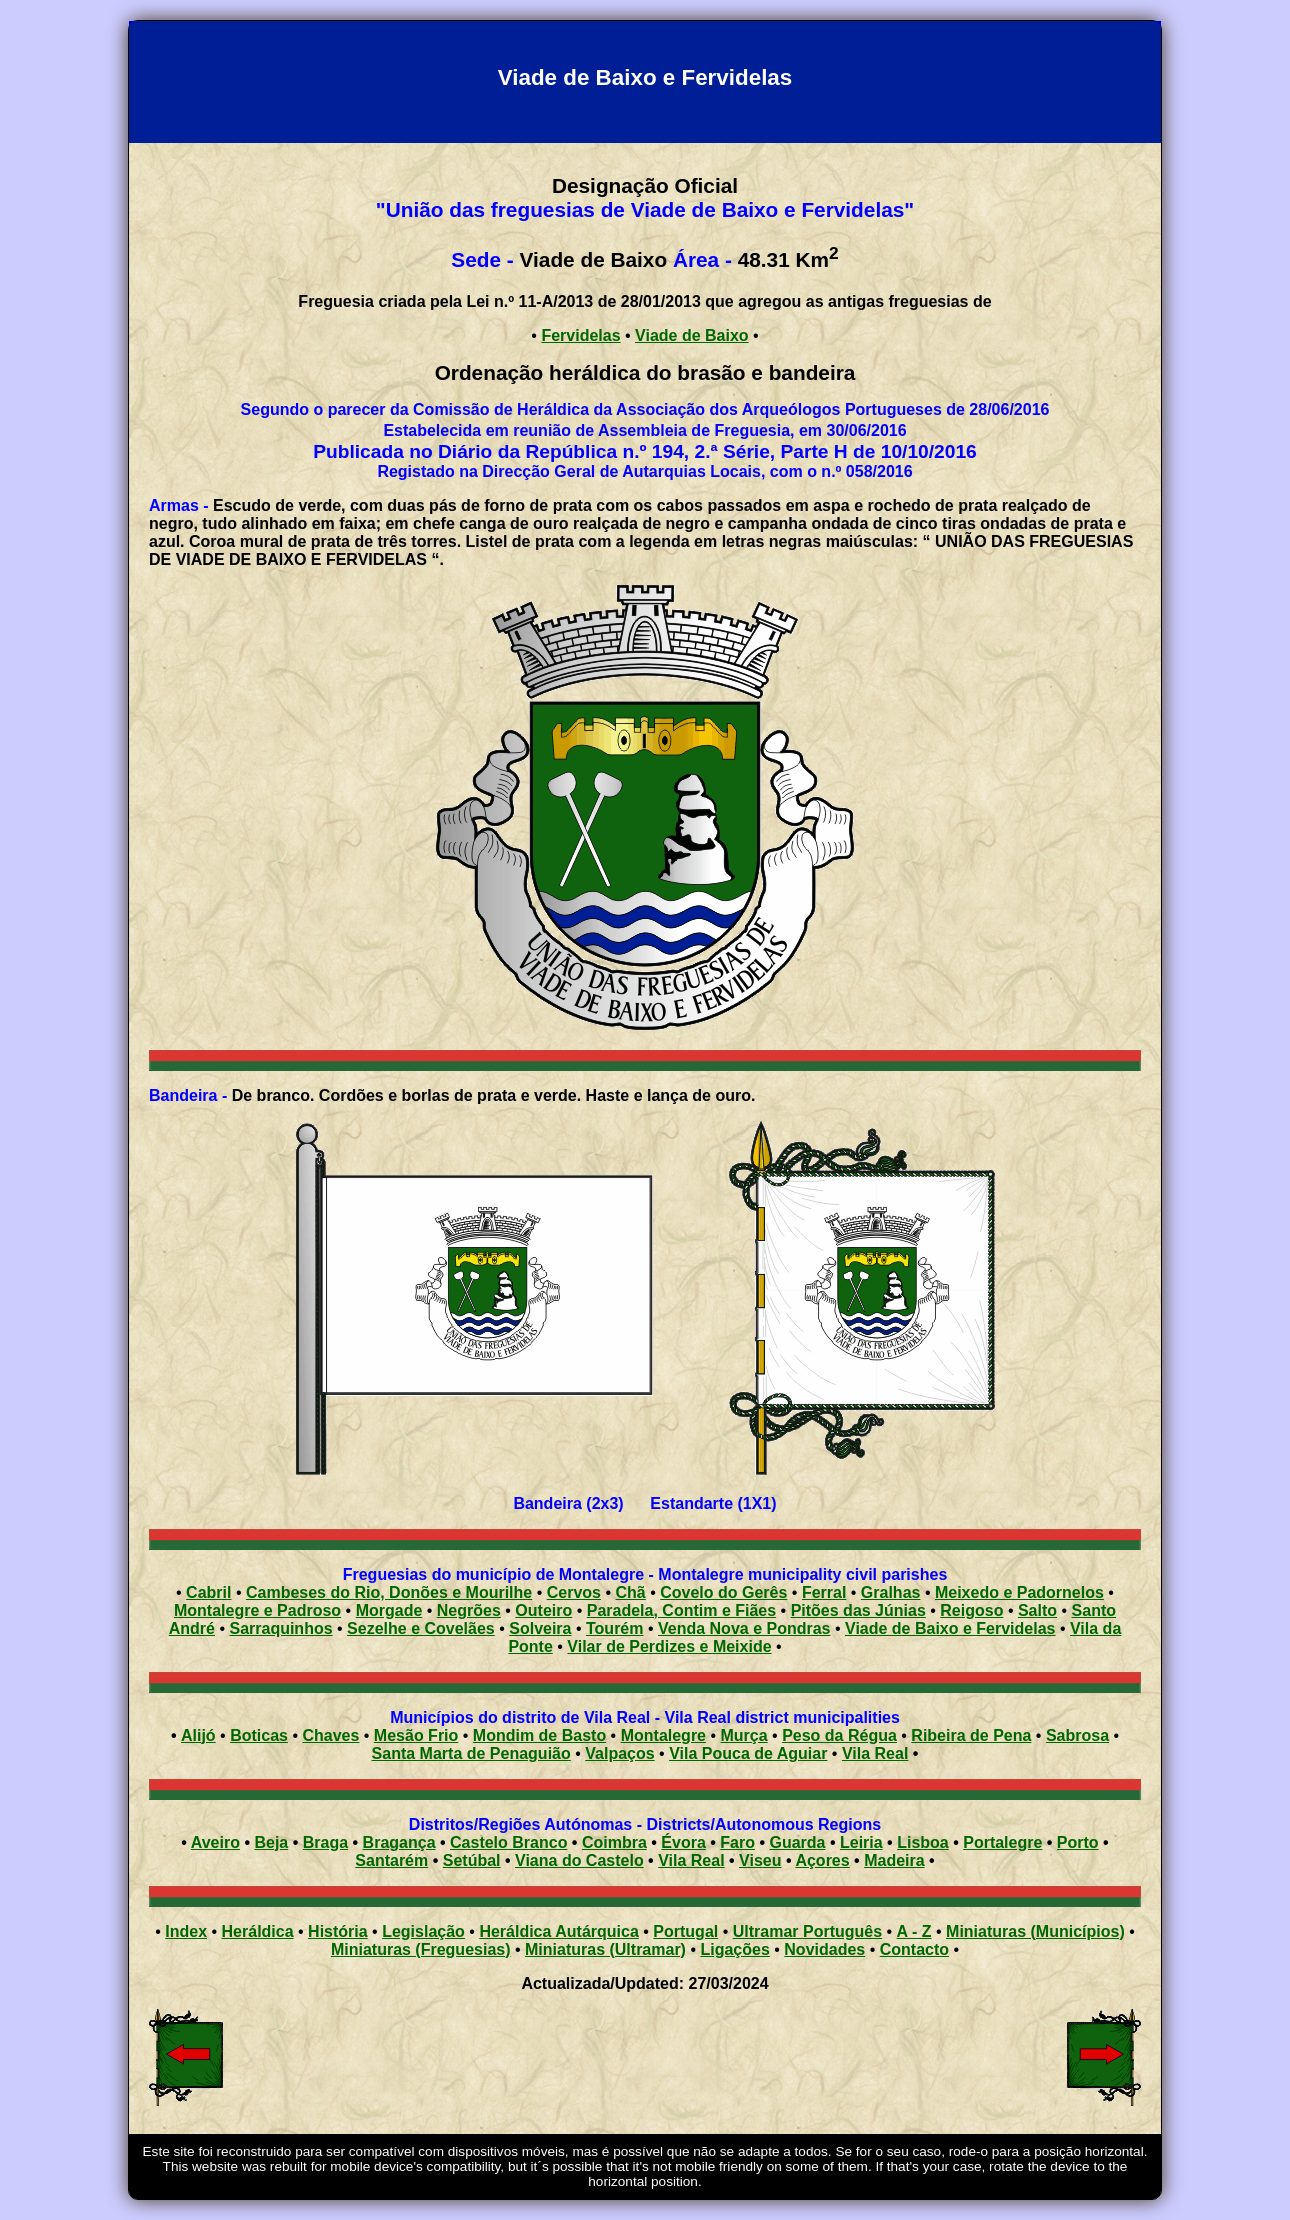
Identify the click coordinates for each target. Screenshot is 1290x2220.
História (338, 1931)
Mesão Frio (416, 1735)
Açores (822, 1860)
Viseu (760, 1860)
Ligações (734, 1949)
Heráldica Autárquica (558, 1931)
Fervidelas (580, 335)
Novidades (824, 1949)
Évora (683, 1842)
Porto (1078, 1842)
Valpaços (619, 1753)
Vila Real (875, 1753)
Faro (737, 1842)
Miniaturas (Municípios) (1035, 1931)
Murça (744, 1735)
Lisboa (923, 1842)
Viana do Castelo (579, 1860)
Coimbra (614, 1842)
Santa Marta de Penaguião (471, 1753)
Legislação (423, 1931)
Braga (325, 1842)
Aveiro (215, 1842)
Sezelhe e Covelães (421, 1628)
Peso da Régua (839, 1735)
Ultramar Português (807, 1931)
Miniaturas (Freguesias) (421, 1949)
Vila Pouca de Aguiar (748, 1753)
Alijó (198, 1735)
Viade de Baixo (692, 335)
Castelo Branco (508, 1842)
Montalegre (663, 1735)
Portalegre (1002, 1842)
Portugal (685, 1931)
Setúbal (472, 1860)
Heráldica (258, 1931)
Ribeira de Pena (971, 1735)
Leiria (861, 1842)
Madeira (894, 1860)
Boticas (259, 1735)
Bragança (399, 1842)
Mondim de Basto (539, 1735)
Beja (271, 1842)
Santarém (391, 1860)
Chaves (330, 1735)
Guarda (797, 1842)
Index (186, 1931)
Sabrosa (1077, 1735)
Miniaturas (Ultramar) (605, 1949)
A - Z (914, 1931)
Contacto (914, 1949)
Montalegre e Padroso (257, 1610)
